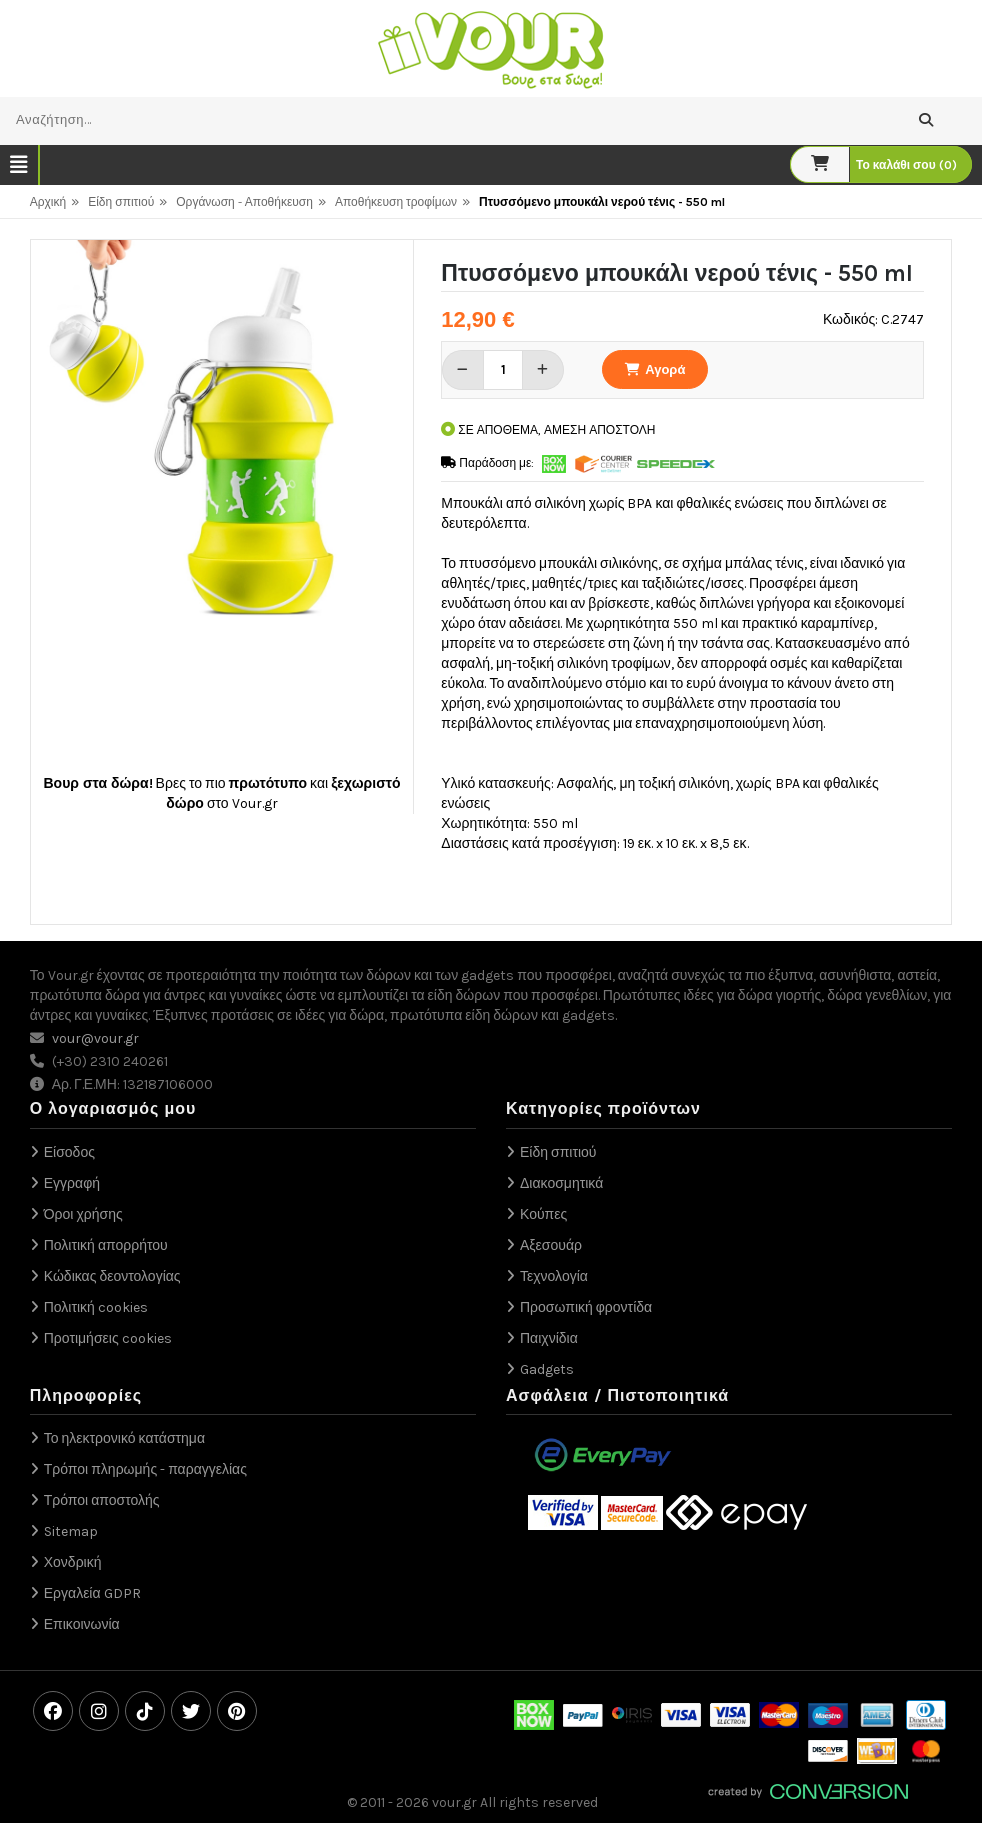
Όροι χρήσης (83, 1214)
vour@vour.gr (95, 1038)
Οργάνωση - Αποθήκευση (244, 202)
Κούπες (543, 1214)
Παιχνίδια (549, 1338)
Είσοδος (69, 1152)
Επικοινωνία (82, 1624)
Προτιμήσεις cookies (108, 1338)
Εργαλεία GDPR (92, 1593)
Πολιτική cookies (96, 1307)
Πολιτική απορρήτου (106, 1245)
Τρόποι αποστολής (102, 1500)
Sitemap (71, 1531)
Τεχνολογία (554, 1276)
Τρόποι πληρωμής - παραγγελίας (145, 1469)
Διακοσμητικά (561, 1183)
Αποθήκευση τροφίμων (396, 202)
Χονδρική (73, 1562)
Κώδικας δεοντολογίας (112, 1276)
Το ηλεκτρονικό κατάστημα (124, 1438)
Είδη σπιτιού (121, 202)
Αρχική (48, 202)
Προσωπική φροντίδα (586, 1307)
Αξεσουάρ (551, 1245)
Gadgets (547, 1369)
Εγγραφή (72, 1183)
